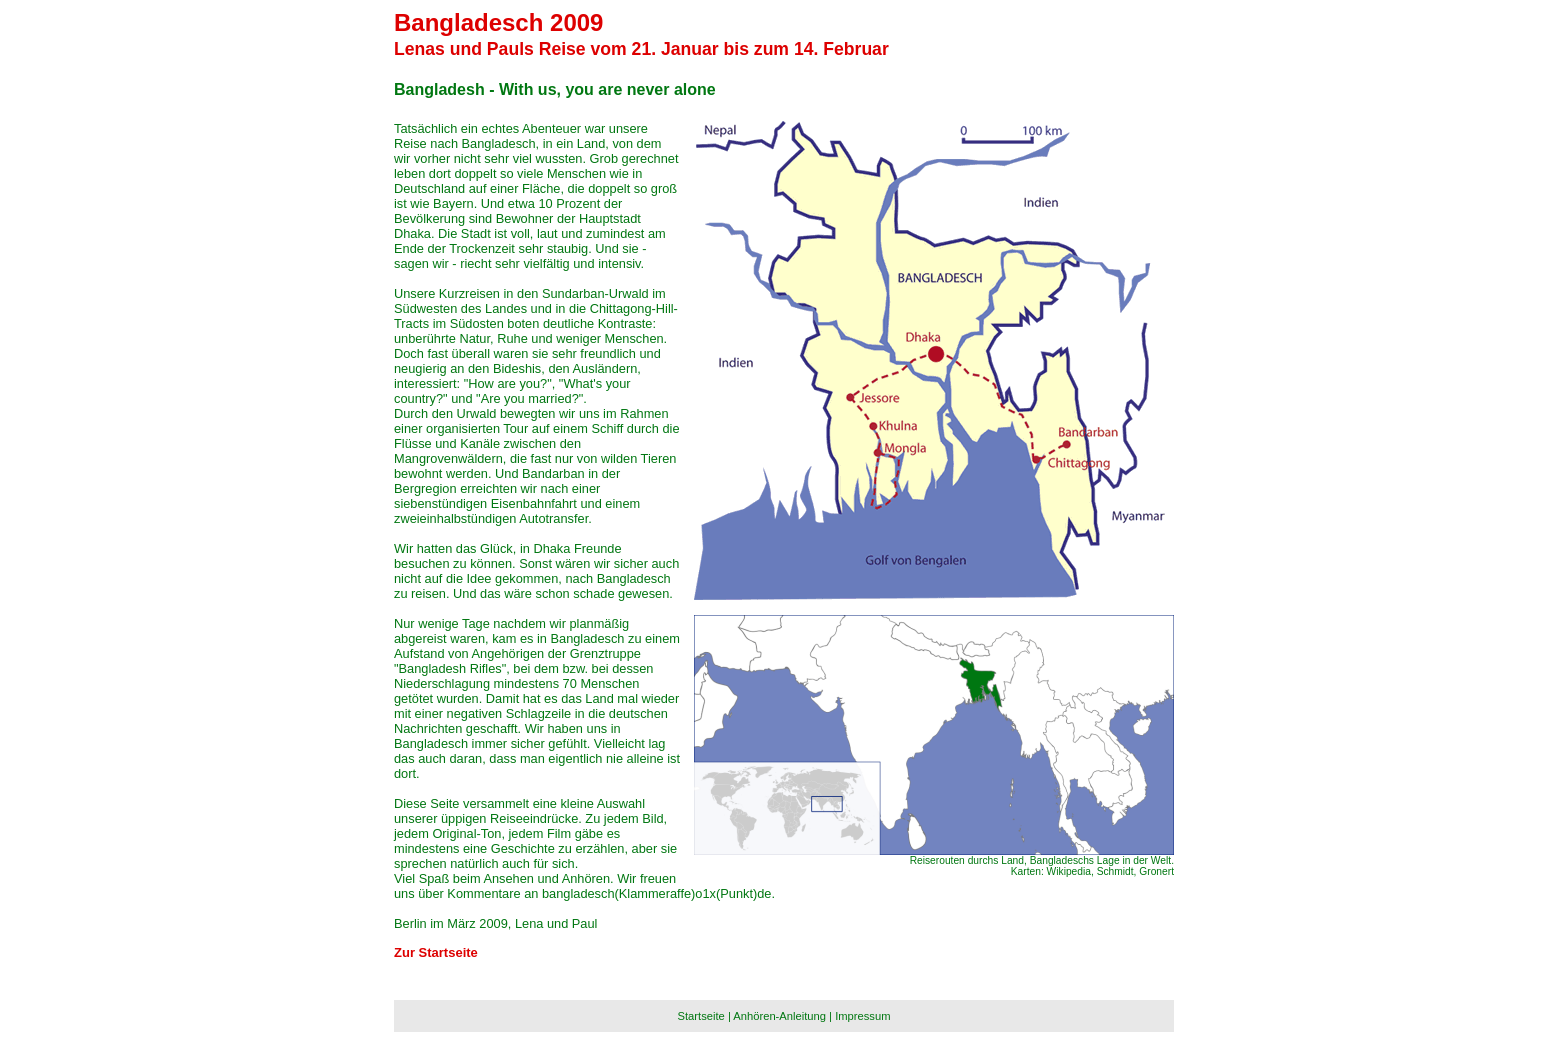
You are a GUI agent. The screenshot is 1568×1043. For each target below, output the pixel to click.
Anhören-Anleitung (779, 1016)
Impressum (862, 1016)
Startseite (701, 1016)
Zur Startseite (436, 952)
